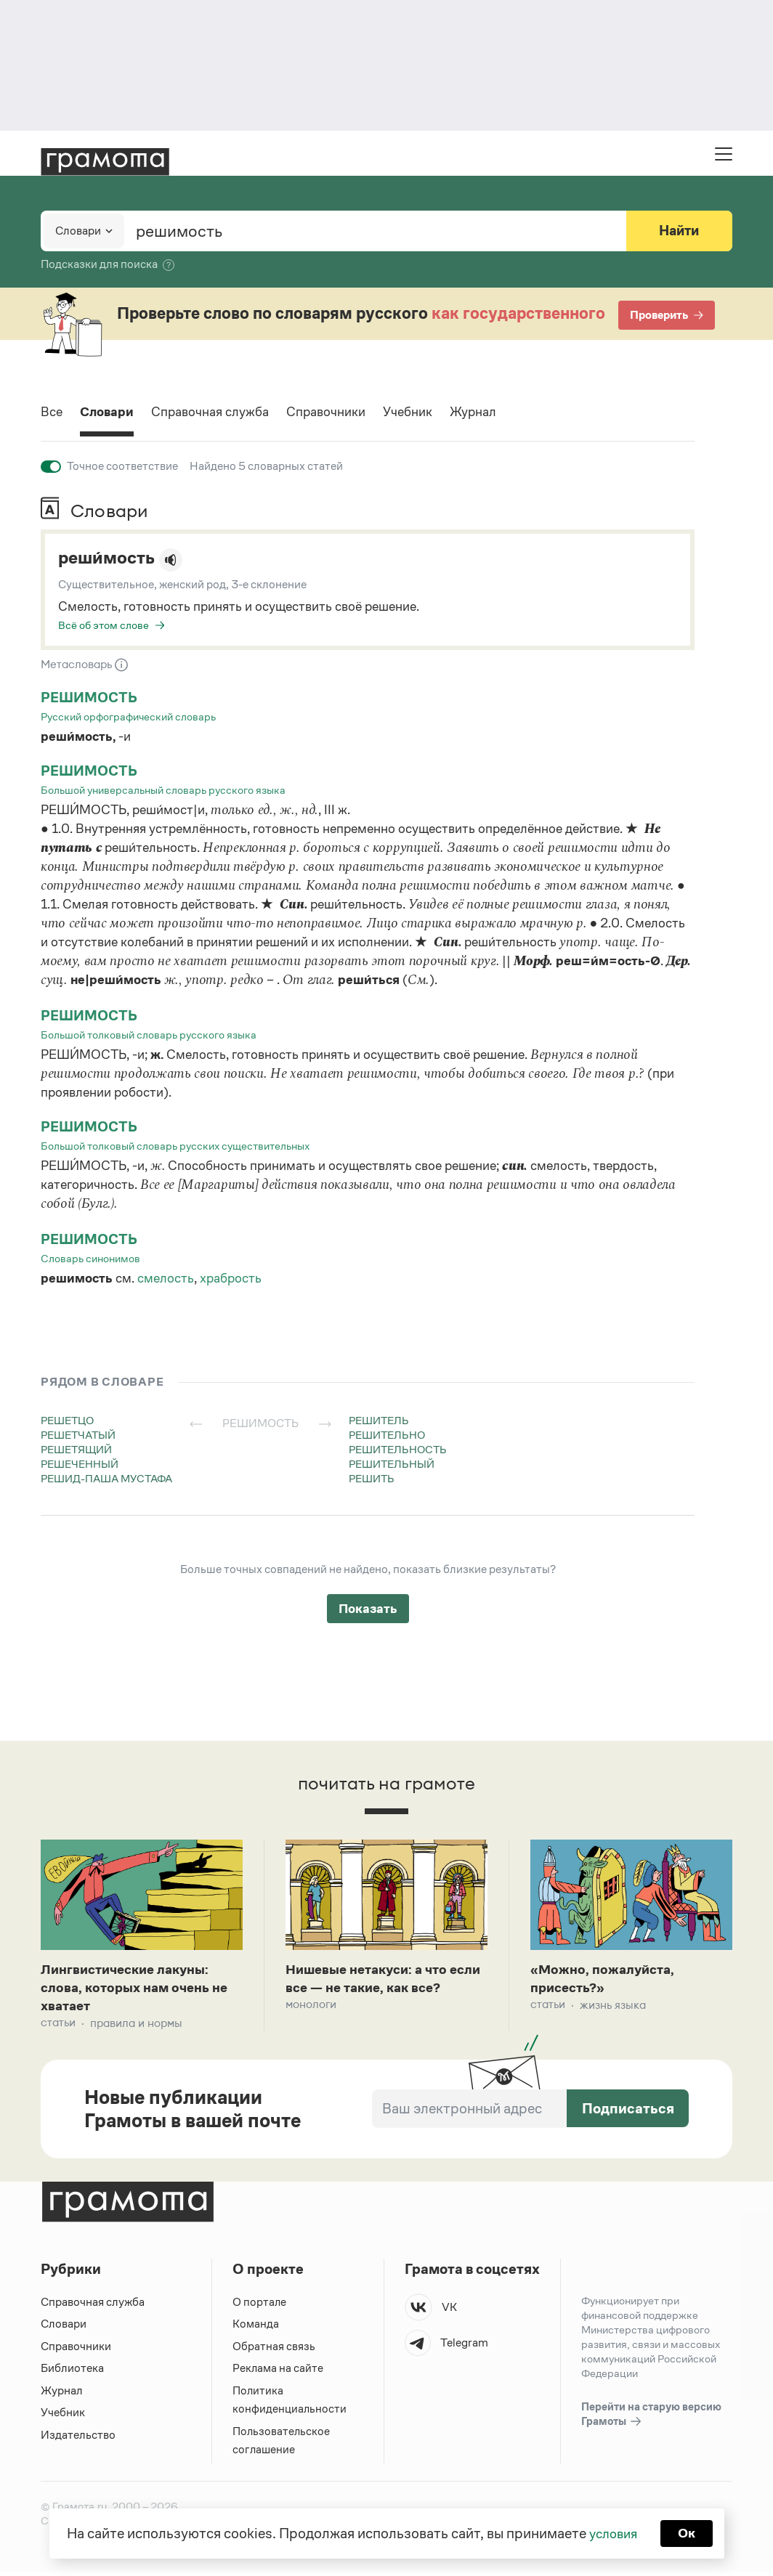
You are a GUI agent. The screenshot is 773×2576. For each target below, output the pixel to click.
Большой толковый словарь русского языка (148, 1034)
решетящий (76, 1449)
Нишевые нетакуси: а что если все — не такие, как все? (373, 1990)
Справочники (351, 413)
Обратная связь (273, 2350)
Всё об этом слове (103, 625)
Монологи (311, 2027)
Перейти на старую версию (651, 2419)
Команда (255, 2328)
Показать (368, 1608)
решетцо (67, 1420)
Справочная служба (225, 413)
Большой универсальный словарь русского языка (163, 790)
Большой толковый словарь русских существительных (175, 1145)
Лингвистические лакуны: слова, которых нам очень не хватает (140, 1990)
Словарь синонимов (90, 1258)
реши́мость (110, 558)
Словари (112, 413)
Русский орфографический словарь (128, 716)
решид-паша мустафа (106, 1478)
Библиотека (72, 2372)
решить (371, 1478)
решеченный (79, 1464)
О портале (259, 2306)
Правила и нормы (136, 2027)
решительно (387, 1435)
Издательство (78, 2439)
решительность (398, 1449)
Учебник (440, 413)
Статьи (58, 2027)
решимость (90, 698)
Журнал (511, 413)
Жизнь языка (613, 2008)
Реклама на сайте (278, 2372)
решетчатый (78, 1435)
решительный (391, 1464)
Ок (689, 2532)
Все (53, 413)
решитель (379, 1420)
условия (612, 2532)
